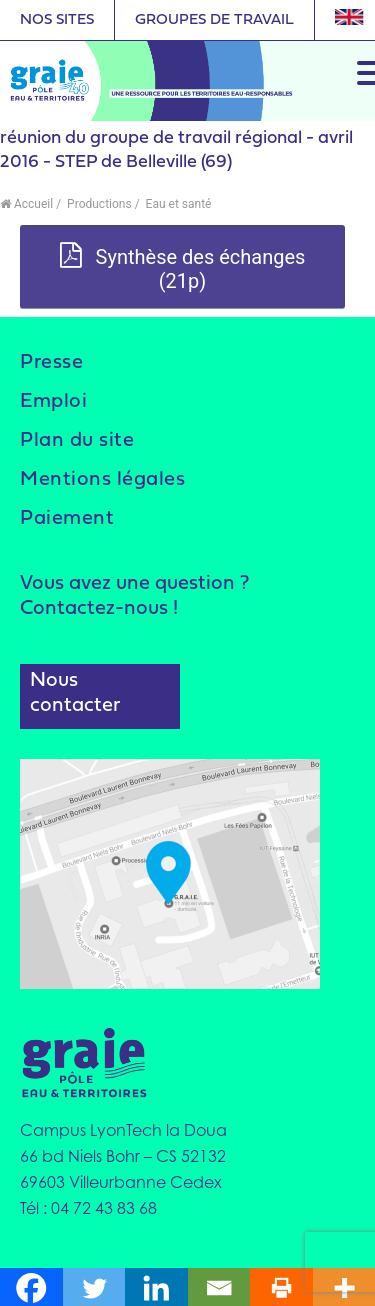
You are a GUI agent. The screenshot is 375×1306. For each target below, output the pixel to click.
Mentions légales (102, 480)
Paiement (67, 519)
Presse (51, 363)
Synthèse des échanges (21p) (183, 268)
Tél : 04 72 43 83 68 (88, 1208)
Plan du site (77, 441)
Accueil (26, 204)
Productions (98, 204)
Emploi (53, 402)
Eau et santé (177, 204)
